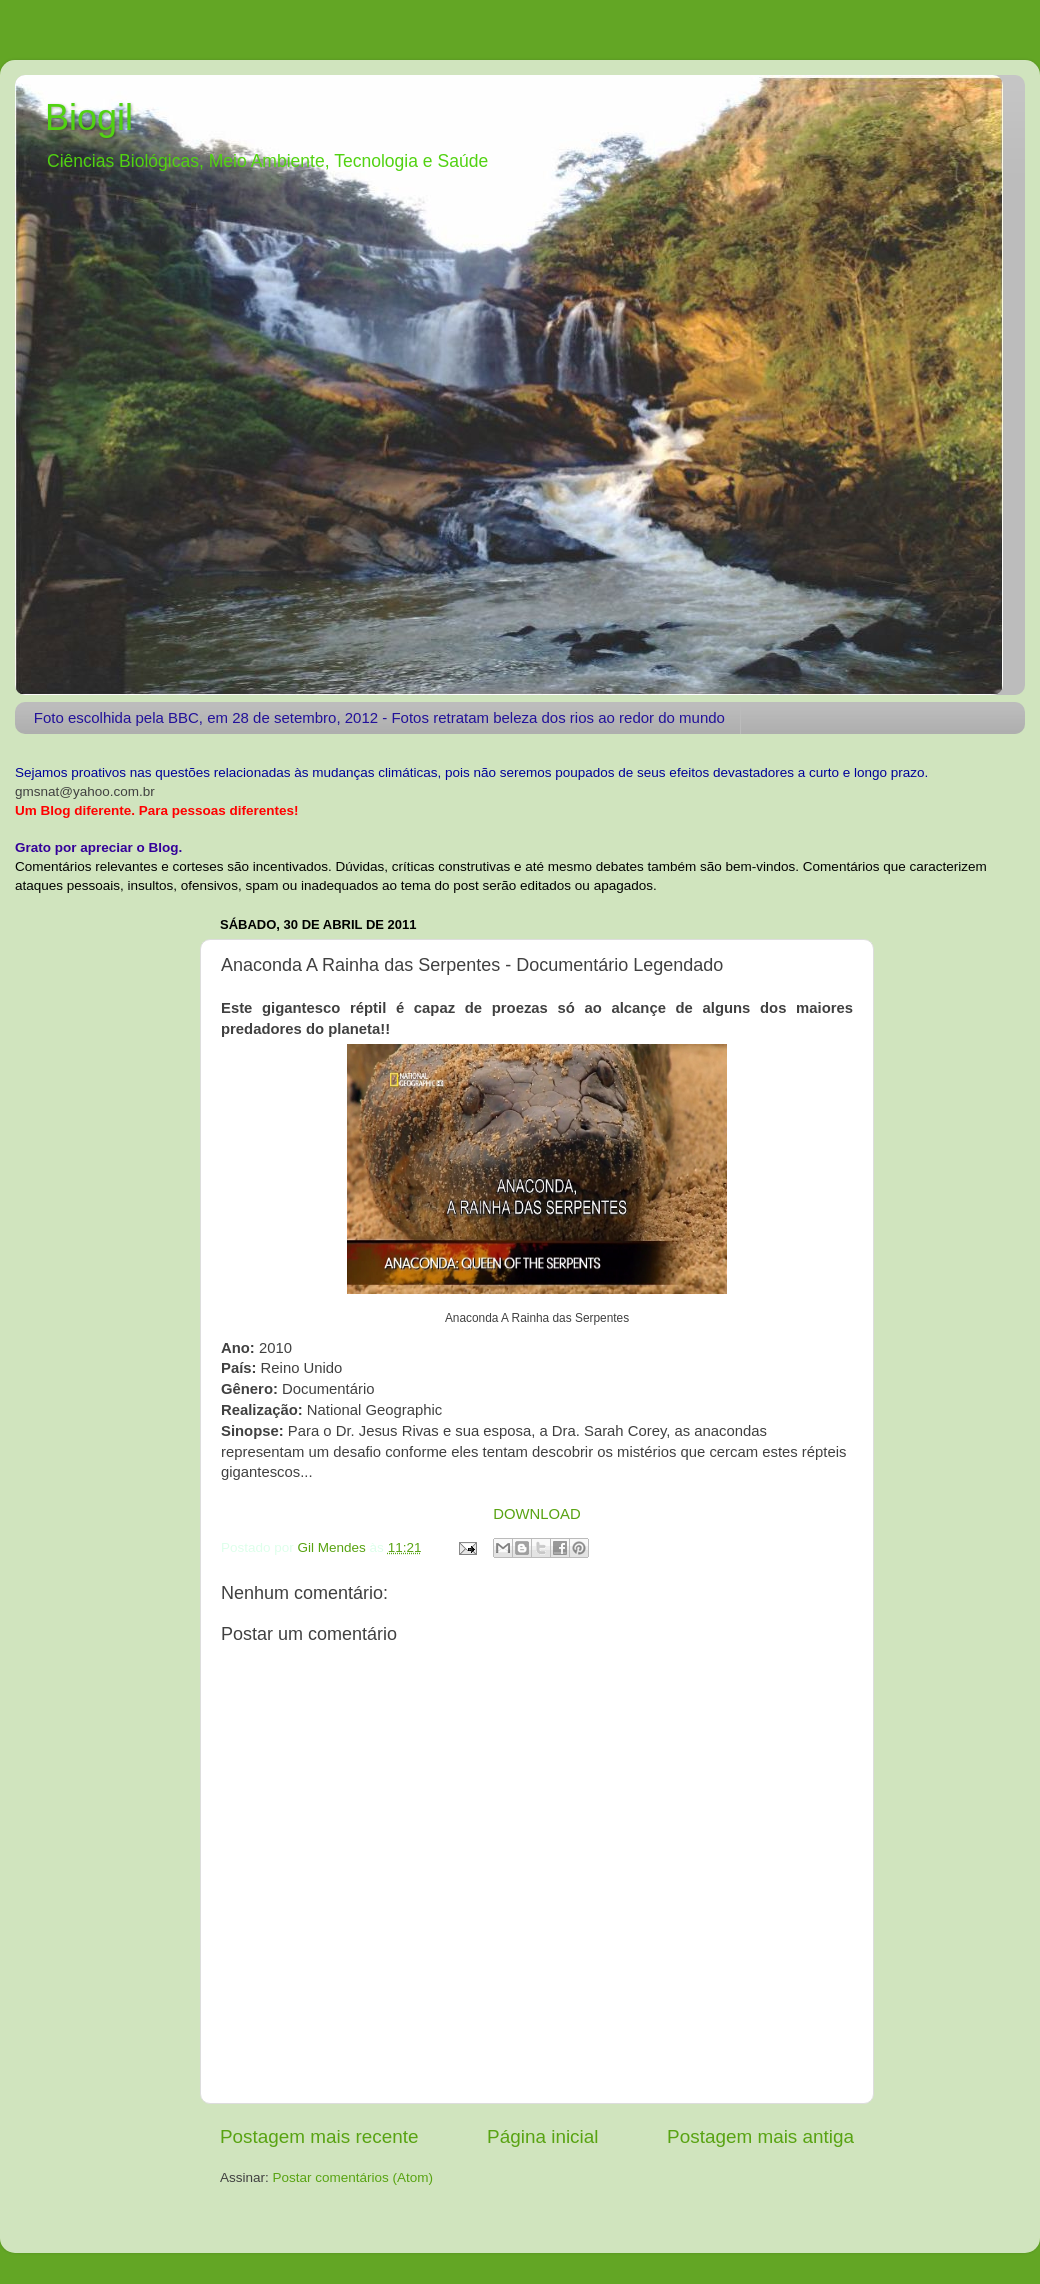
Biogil (89, 117)
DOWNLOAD (536, 1514)
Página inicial (542, 2136)
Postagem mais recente (319, 2136)
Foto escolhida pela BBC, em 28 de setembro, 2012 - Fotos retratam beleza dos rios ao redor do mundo (379, 717)
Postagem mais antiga (760, 2136)
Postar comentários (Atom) (353, 2177)
